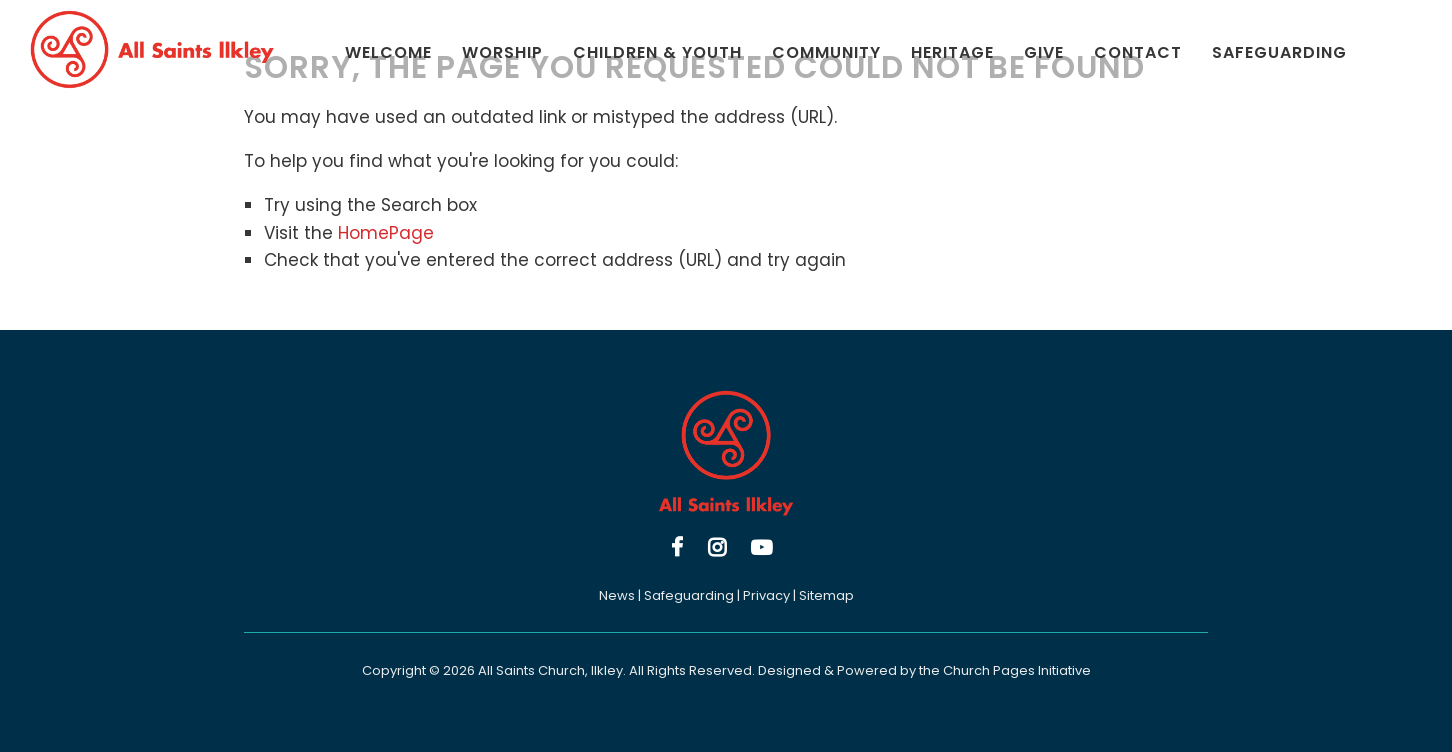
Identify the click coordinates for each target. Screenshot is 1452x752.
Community (826, 52)
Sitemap (826, 595)
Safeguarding (1279, 52)
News (617, 595)
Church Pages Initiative (1017, 670)
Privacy (766, 595)
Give (1044, 52)
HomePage (386, 233)
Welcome (388, 52)
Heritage (952, 52)
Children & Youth (657, 52)
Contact (1138, 52)
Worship (502, 52)
